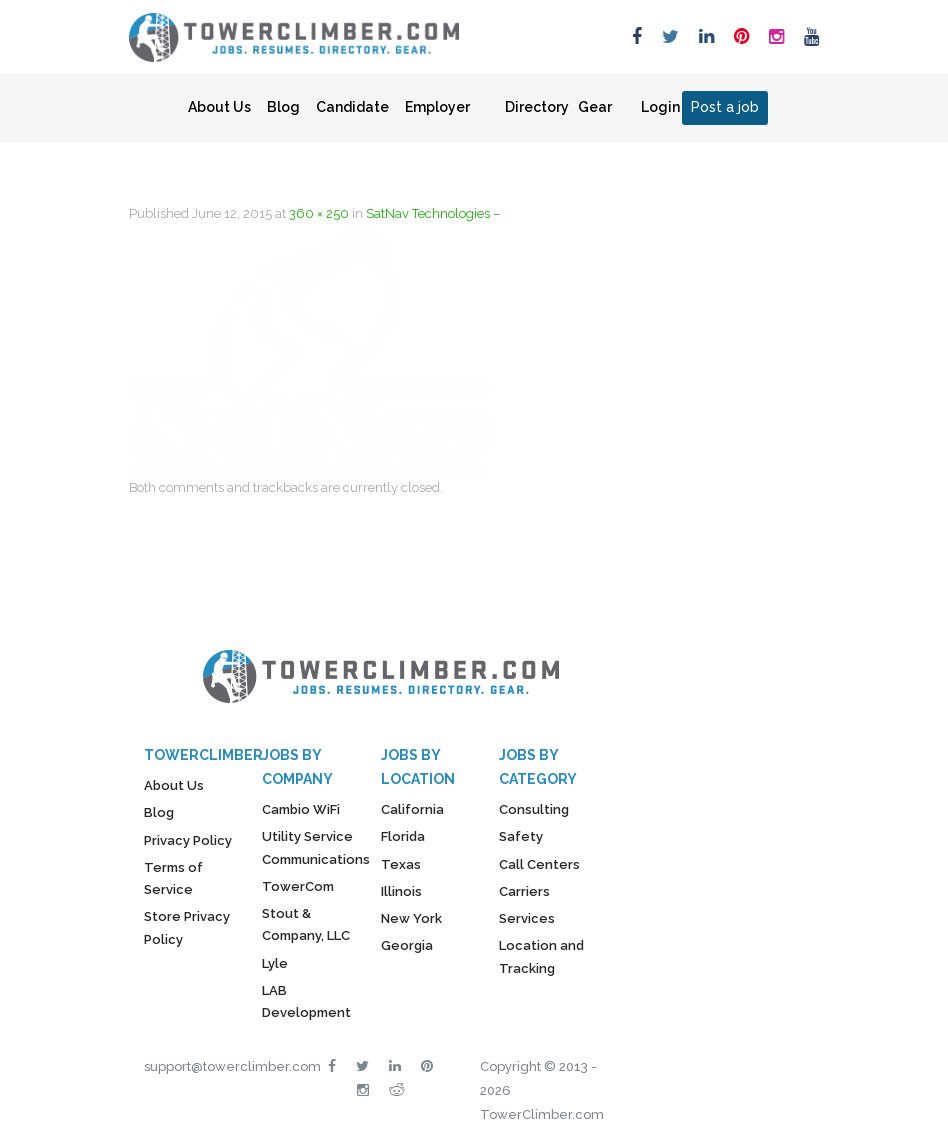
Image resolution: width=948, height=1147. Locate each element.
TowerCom (298, 886)
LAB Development (306, 1001)
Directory (537, 107)
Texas (401, 864)
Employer (437, 107)
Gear (595, 107)
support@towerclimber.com (232, 1066)
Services (527, 918)
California (412, 809)
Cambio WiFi (301, 809)
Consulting (534, 809)
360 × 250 (319, 213)
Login (660, 107)
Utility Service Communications (316, 847)
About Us (219, 107)
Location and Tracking (541, 956)
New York (411, 918)
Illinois (401, 891)
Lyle (275, 963)
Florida (403, 836)
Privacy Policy (188, 840)
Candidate (352, 107)
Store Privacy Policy (187, 927)
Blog (283, 107)
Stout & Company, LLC (306, 924)
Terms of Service (173, 878)
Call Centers (539, 864)
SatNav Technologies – (433, 213)
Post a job (725, 107)
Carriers (524, 891)
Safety (521, 836)
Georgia (407, 945)
